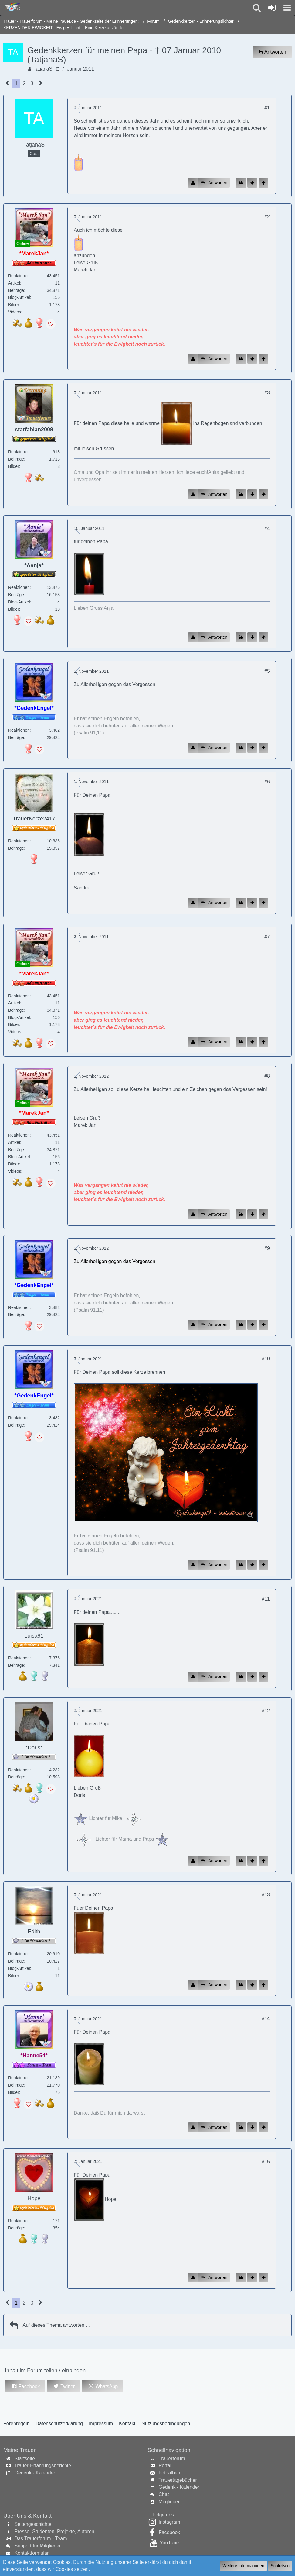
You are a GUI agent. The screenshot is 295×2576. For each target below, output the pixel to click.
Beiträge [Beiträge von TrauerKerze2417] (16, 848)
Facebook (169, 2532)
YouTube (169, 2542)
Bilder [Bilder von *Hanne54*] (13, 2092)
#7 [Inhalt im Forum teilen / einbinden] (267, 936)
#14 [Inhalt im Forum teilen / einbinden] (266, 2018)
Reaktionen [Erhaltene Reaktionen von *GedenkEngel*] (19, 730)
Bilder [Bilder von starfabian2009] (13, 466)
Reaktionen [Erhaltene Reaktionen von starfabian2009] (19, 451)
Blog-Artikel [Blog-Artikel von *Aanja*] (19, 601)
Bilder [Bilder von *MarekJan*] (13, 304)
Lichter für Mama (103, 1839)
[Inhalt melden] (193, 183)
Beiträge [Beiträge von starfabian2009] (16, 459)
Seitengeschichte (32, 2524)
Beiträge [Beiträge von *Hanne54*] (16, 2085)
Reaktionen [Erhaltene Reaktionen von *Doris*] (19, 1769)
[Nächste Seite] (40, 83)
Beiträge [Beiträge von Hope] (16, 2228)
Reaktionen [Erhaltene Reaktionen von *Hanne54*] (19, 2077)
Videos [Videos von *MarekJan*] (14, 311)
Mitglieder (168, 2501)
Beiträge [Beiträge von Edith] (16, 1961)
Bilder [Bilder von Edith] (13, 1975)
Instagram (169, 2522)
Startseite (24, 2458)
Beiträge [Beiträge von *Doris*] (16, 1776)
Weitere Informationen (243, 2565)
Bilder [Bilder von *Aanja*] (13, 609)
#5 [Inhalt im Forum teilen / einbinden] (267, 671)
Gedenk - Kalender (34, 2472)
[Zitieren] (241, 183)
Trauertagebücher (177, 2480)
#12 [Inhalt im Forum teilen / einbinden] (266, 1710)
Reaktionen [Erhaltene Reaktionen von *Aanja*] (19, 587)
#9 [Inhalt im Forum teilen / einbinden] (267, 1248)
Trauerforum (171, 2458)
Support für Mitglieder (37, 2545)
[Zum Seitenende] (252, 183)
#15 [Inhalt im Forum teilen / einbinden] (266, 2161)
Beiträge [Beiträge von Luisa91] (16, 1665)
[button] (287, 8)
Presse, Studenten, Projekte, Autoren (54, 2531)
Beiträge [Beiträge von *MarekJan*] (16, 290)
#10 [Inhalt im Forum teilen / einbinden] (266, 1358)
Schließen (280, 2565)
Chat (163, 2494)
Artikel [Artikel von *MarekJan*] (14, 283)
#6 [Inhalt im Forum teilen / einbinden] (267, 781)
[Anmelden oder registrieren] (272, 8)
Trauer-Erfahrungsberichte (42, 2465)
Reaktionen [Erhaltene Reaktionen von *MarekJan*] (19, 275)
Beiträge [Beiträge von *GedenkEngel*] (16, 737)
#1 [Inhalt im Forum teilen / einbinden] (267, 107)
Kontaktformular (31, 2553)
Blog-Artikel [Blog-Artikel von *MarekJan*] (19, 297)
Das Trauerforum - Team (40, 2538)
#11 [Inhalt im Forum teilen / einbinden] (266, 1598)
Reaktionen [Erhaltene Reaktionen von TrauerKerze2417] (19, 840)
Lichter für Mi (95, 1818)
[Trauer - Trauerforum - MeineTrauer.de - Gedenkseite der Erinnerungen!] (11, 7)
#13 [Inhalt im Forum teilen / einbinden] (266, 1894)
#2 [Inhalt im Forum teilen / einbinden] (267, 216)
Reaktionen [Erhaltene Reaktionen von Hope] (19, 2220)
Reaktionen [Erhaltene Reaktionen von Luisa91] (19, 1658)
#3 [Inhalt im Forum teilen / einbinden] (267, 392)
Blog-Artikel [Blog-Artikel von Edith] (19, 1968)
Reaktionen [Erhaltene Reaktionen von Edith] (19, 1953)
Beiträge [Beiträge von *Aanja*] (16, 594)
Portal (164, 2465)
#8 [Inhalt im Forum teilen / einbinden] (267, 1076)
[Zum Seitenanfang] (263, 183)
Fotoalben (169, 2472)
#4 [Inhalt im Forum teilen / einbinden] (267, 528)
